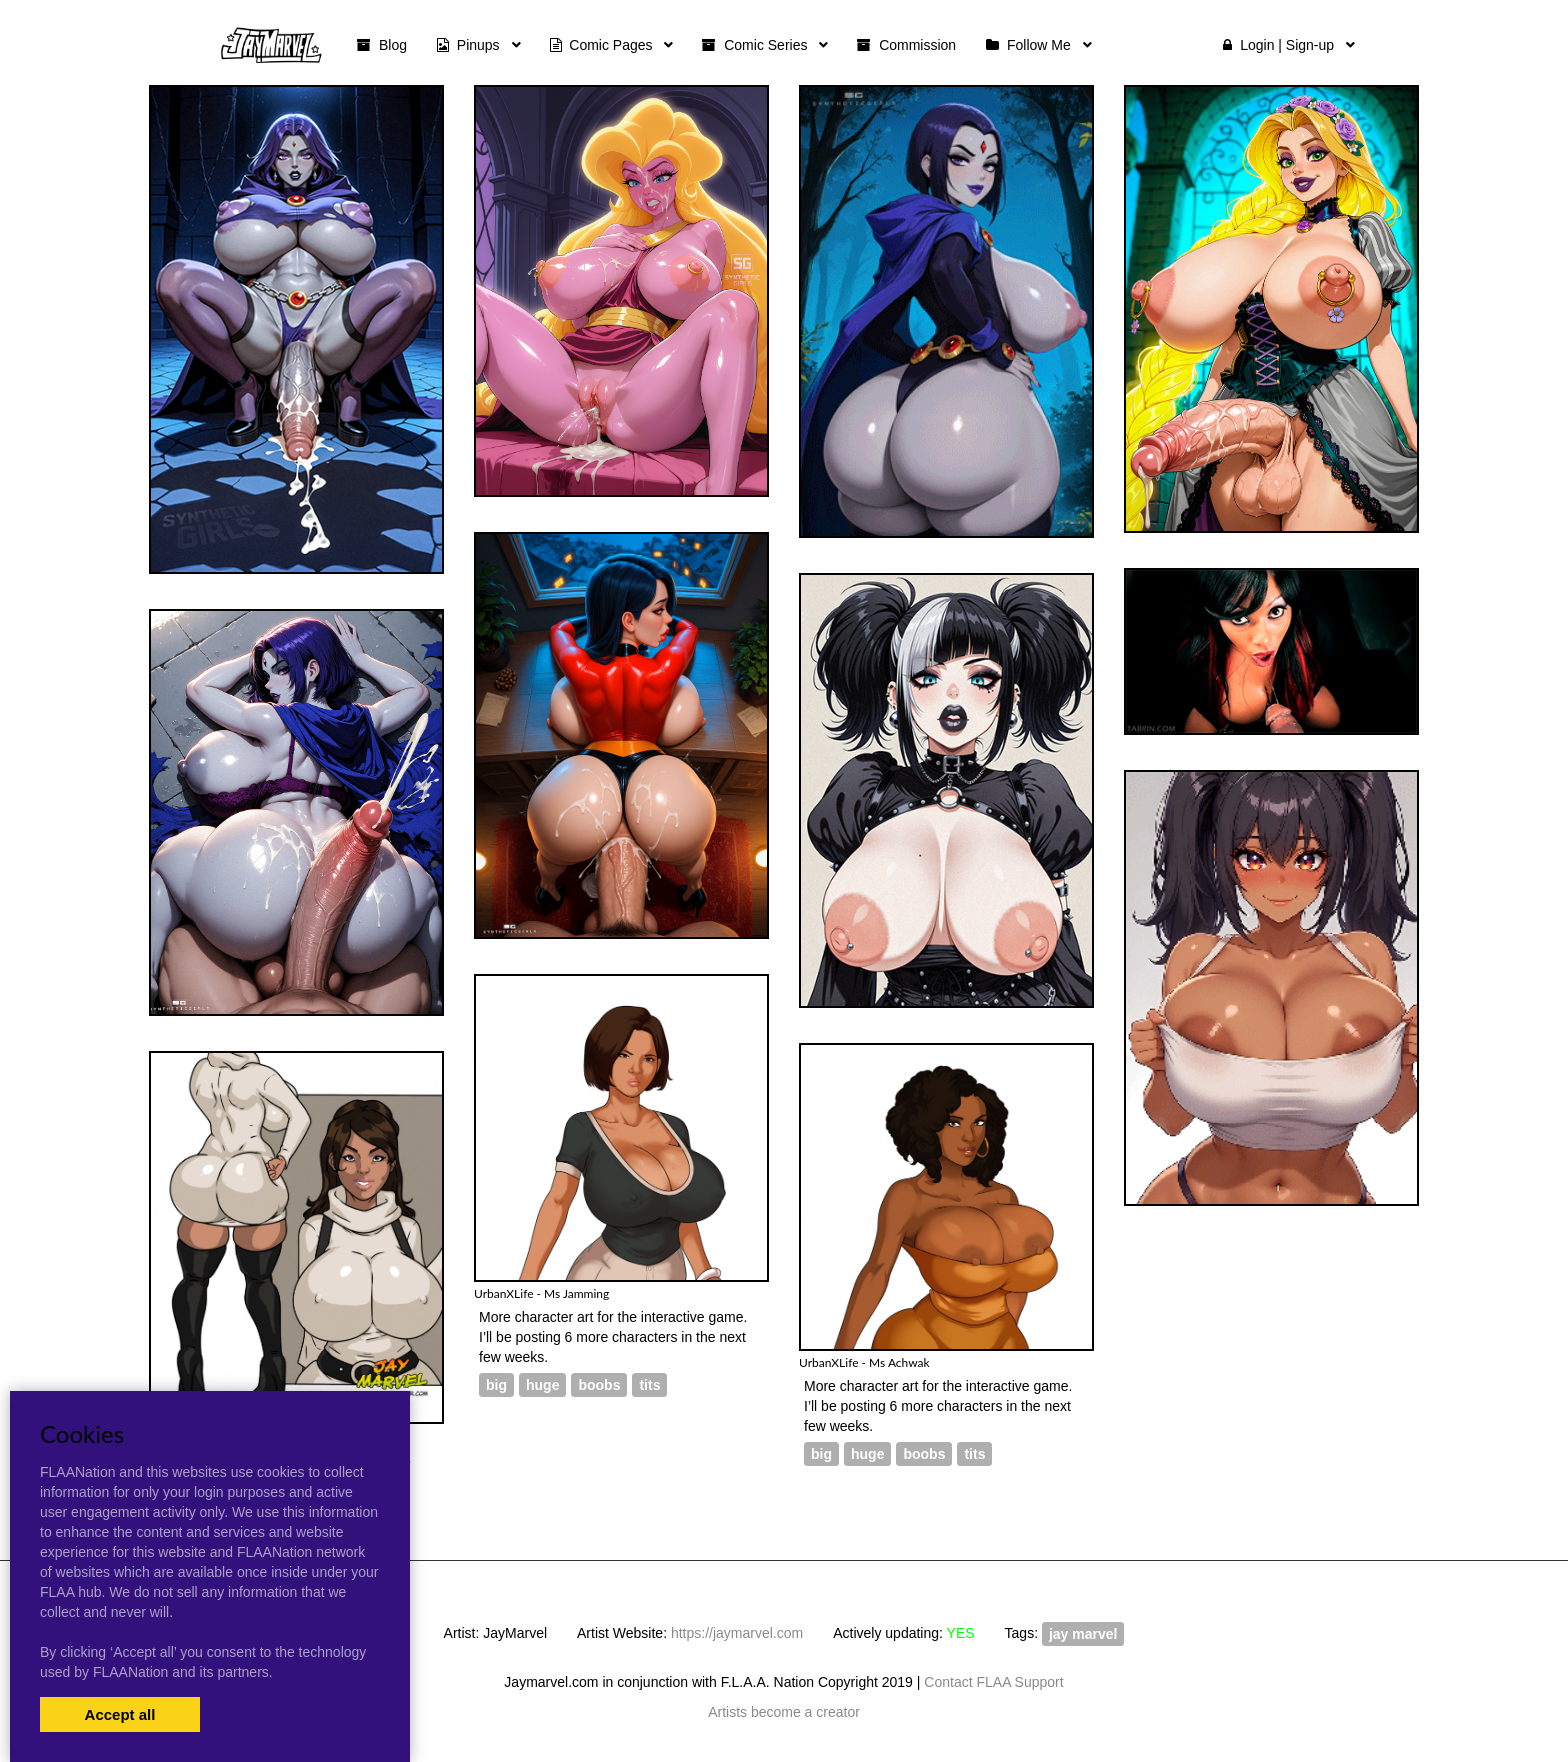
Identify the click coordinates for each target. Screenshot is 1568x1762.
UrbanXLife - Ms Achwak (864, 1362)
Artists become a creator (784, 1712)
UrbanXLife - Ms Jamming (541, 1293)
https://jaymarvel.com (737, 1633)
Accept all (120, 1714)
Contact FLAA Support (993, 1682)
